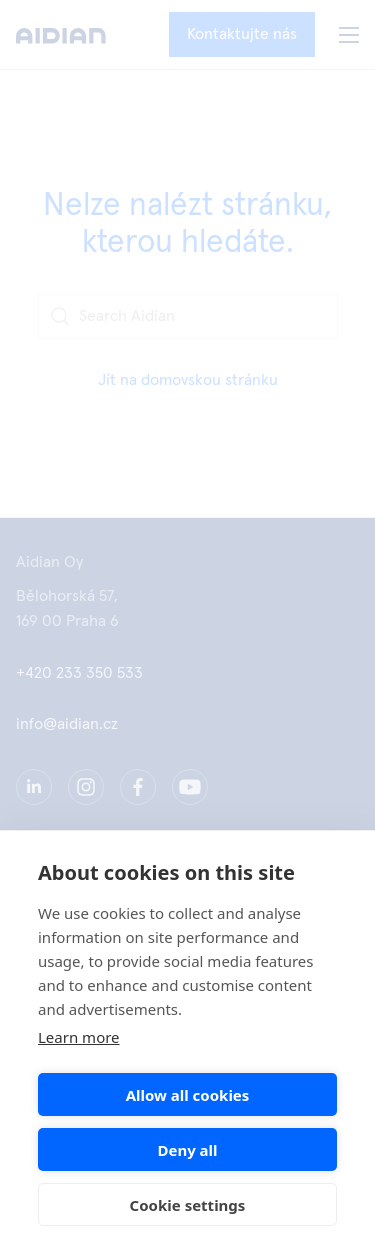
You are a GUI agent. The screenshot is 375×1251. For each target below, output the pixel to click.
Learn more (79, 1037)
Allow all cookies (188, 1095)
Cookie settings (188, 1205)
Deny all (187, 1150)
